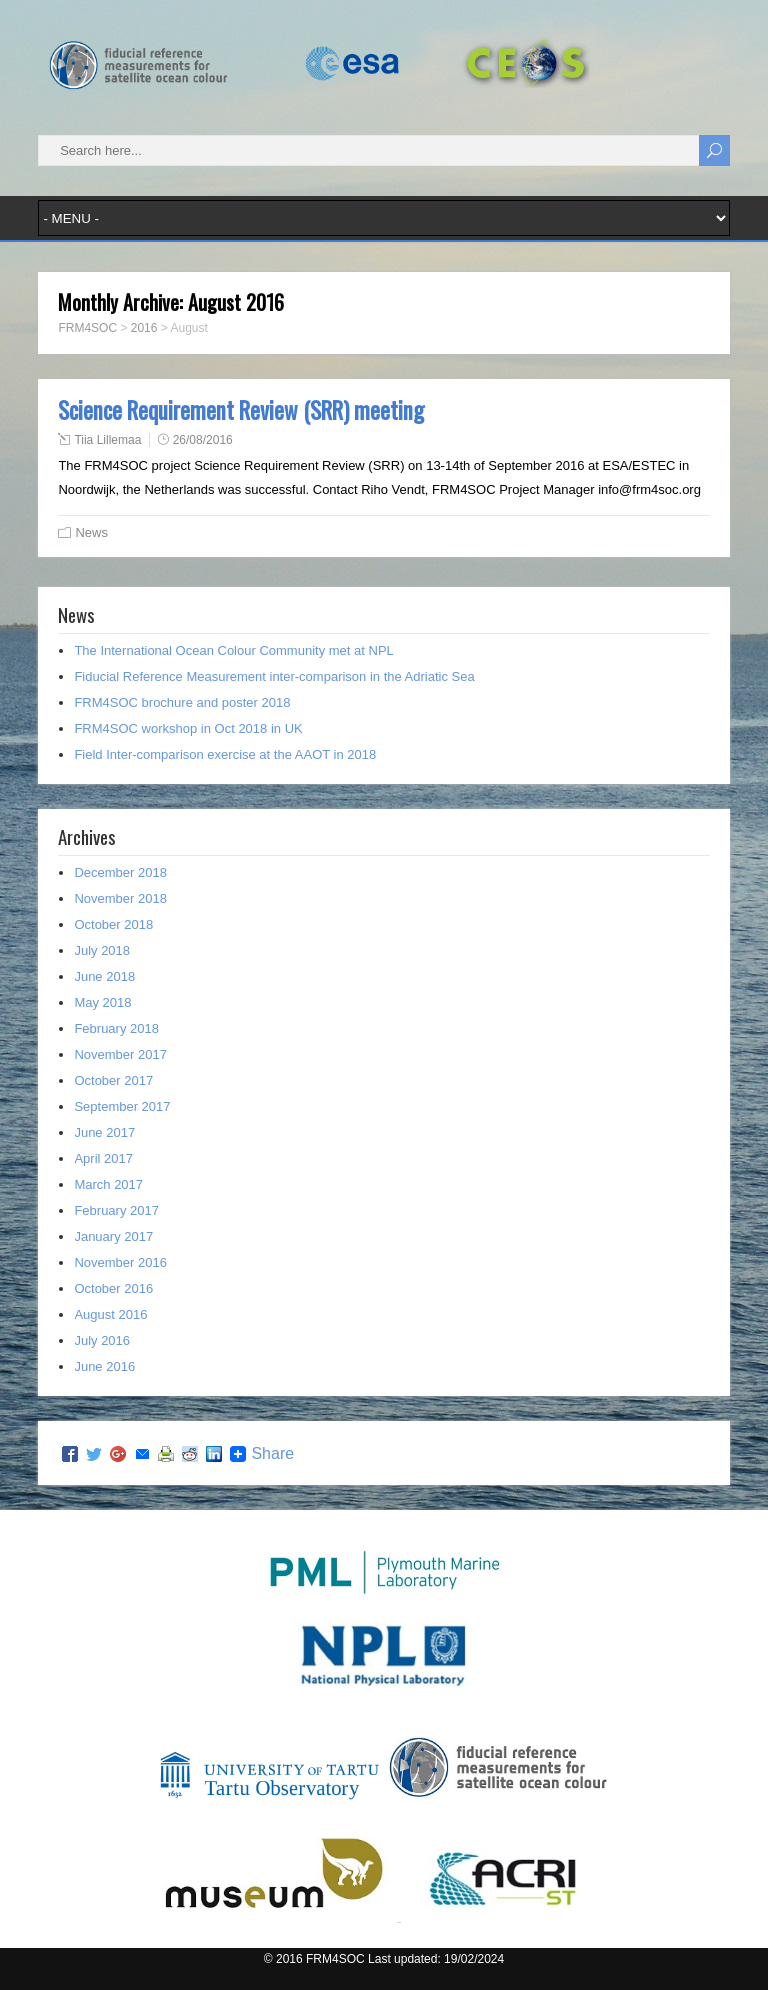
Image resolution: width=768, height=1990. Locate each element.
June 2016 (104, 1366)
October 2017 (113, 1080)
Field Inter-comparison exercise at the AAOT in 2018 (225, 754)
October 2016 (113, 1288)
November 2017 (120, 1054)
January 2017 (113, 1236)
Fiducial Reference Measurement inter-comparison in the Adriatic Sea (274, 676)
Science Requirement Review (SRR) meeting (241, 410)
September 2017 (122, 1106)
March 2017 (108, 1184)
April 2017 (103, 1158)
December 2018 (120, 872)
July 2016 (102, 1340)
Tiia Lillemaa (107, 440)
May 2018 (102, 1002)
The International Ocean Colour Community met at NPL (233, 650)
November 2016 (120, 1262)
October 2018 (113, 924)
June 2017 (104, 1132)
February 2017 (116, 1210)
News (91, 532)
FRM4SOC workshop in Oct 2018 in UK (188, 728)
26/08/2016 (203, 440)
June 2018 (104, 976)
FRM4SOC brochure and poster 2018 (182, 702)
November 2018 (120, 898)
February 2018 (116, 1028)
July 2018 (102, 950)
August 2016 (110, 1314)
